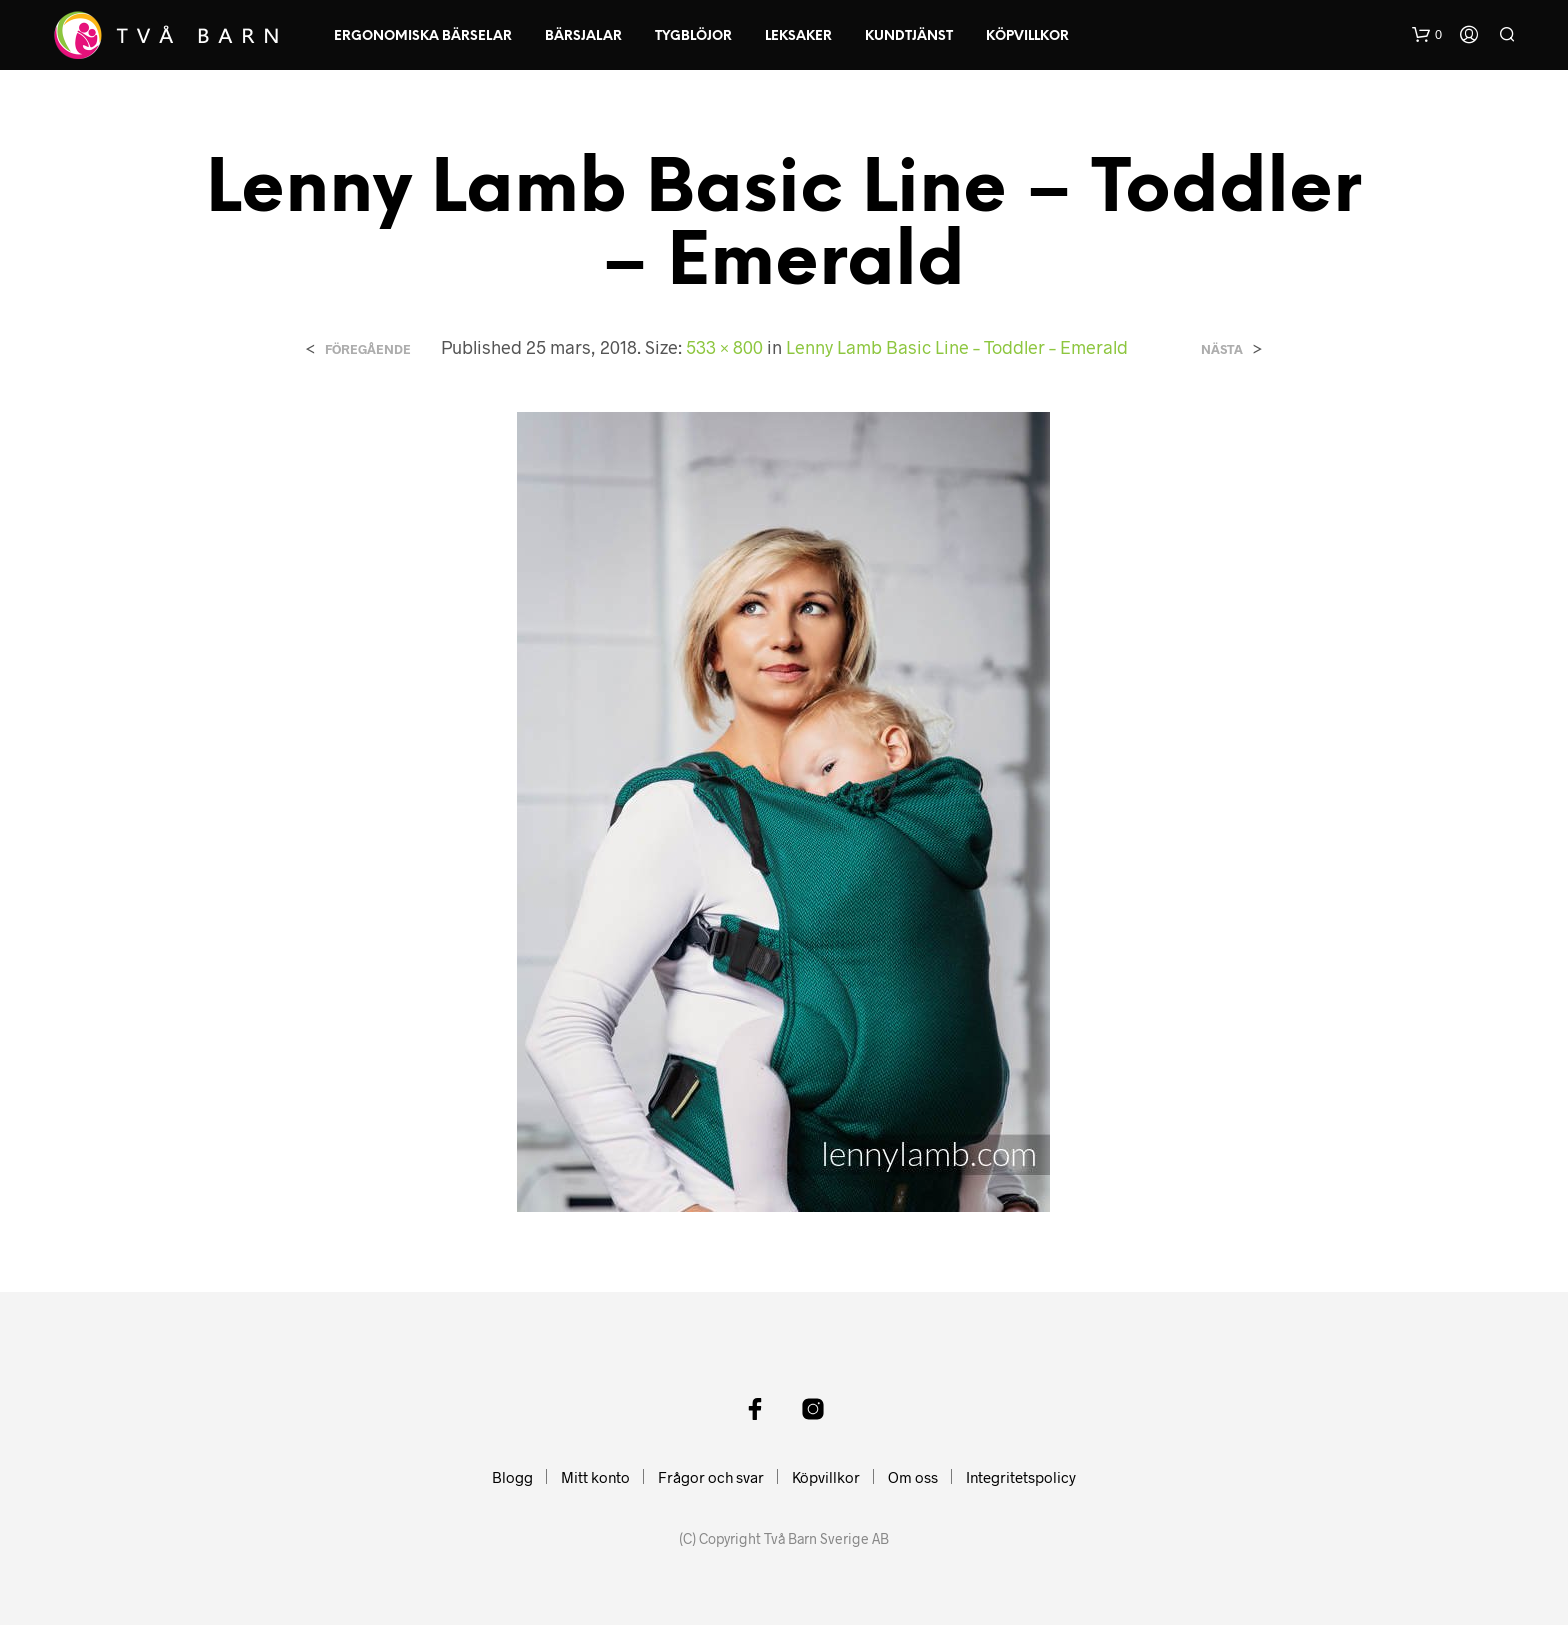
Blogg (512, 1477)
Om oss (913, 1477)
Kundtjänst (909, 36)
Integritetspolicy (1021, 1477)
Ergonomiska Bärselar (423, 36)
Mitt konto (595, 1477)
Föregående (368, 349)
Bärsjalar (583, 36)
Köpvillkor (1027, 36)
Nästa (1222, 349)
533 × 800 (724, 347)
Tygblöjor (693, 36)
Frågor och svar (711, 1477)
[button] (1427, 35)
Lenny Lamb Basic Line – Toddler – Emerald (957, 347)
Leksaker (798, 36)
